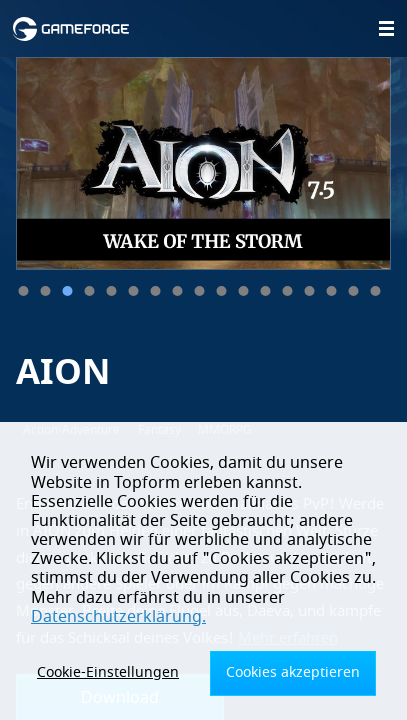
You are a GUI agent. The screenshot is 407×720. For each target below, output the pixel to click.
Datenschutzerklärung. (118, 617)
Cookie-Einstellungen (108, 672)
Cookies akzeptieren (293, 672)
